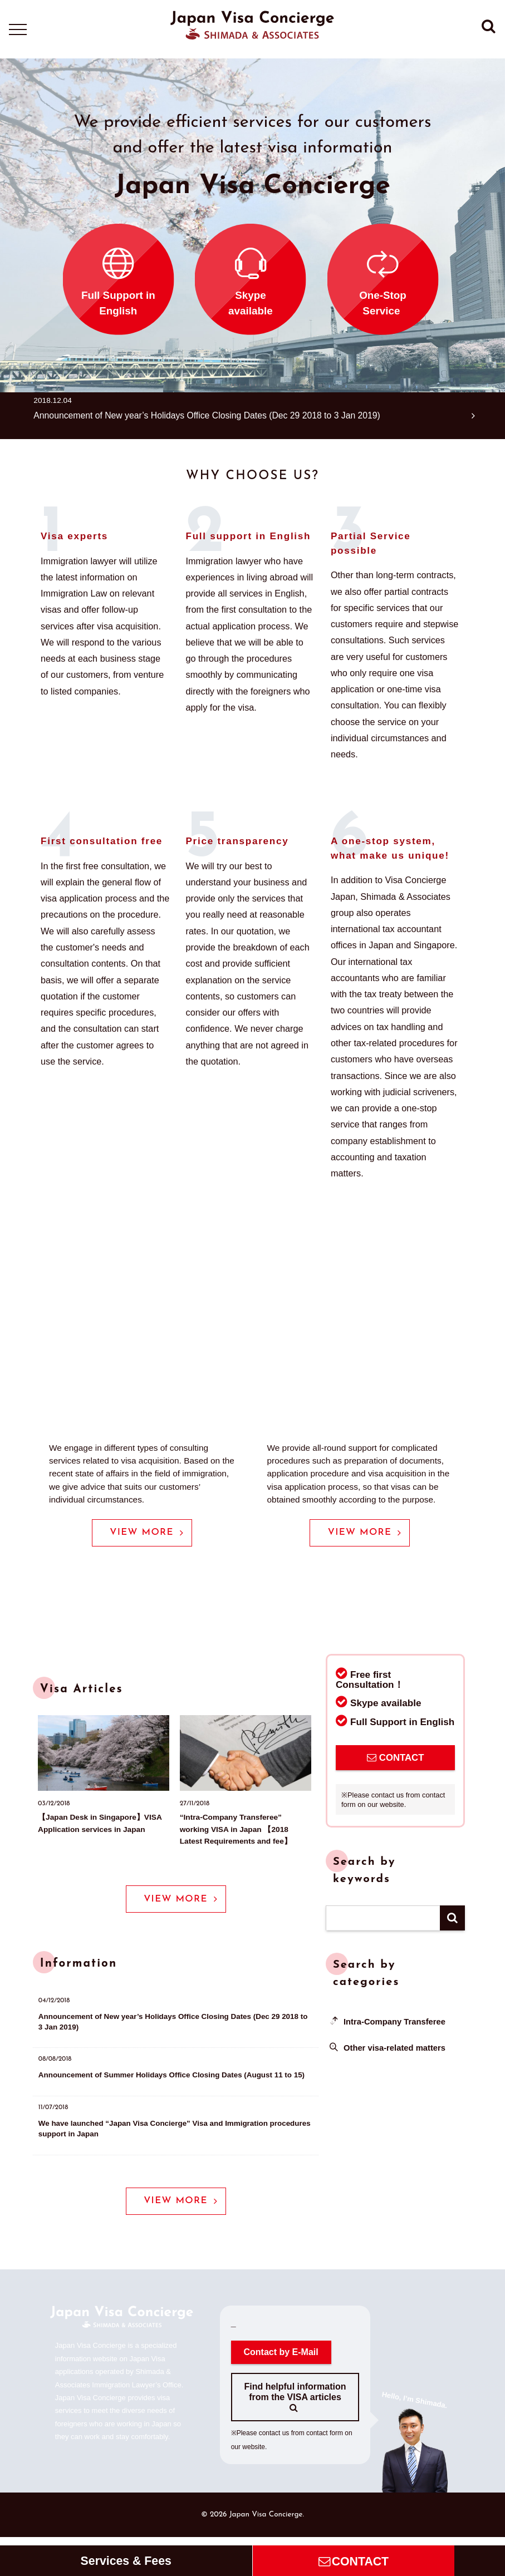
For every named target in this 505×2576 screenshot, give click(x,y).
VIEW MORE (146, 1533)
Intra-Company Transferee (396, 2022)
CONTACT (395, 1759)
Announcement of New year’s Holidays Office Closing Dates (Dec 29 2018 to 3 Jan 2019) (221, 415)
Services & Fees (126, 2561)
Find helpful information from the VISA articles (295, 2405)
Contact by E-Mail (281, 2360)
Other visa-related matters (396, 2049)
